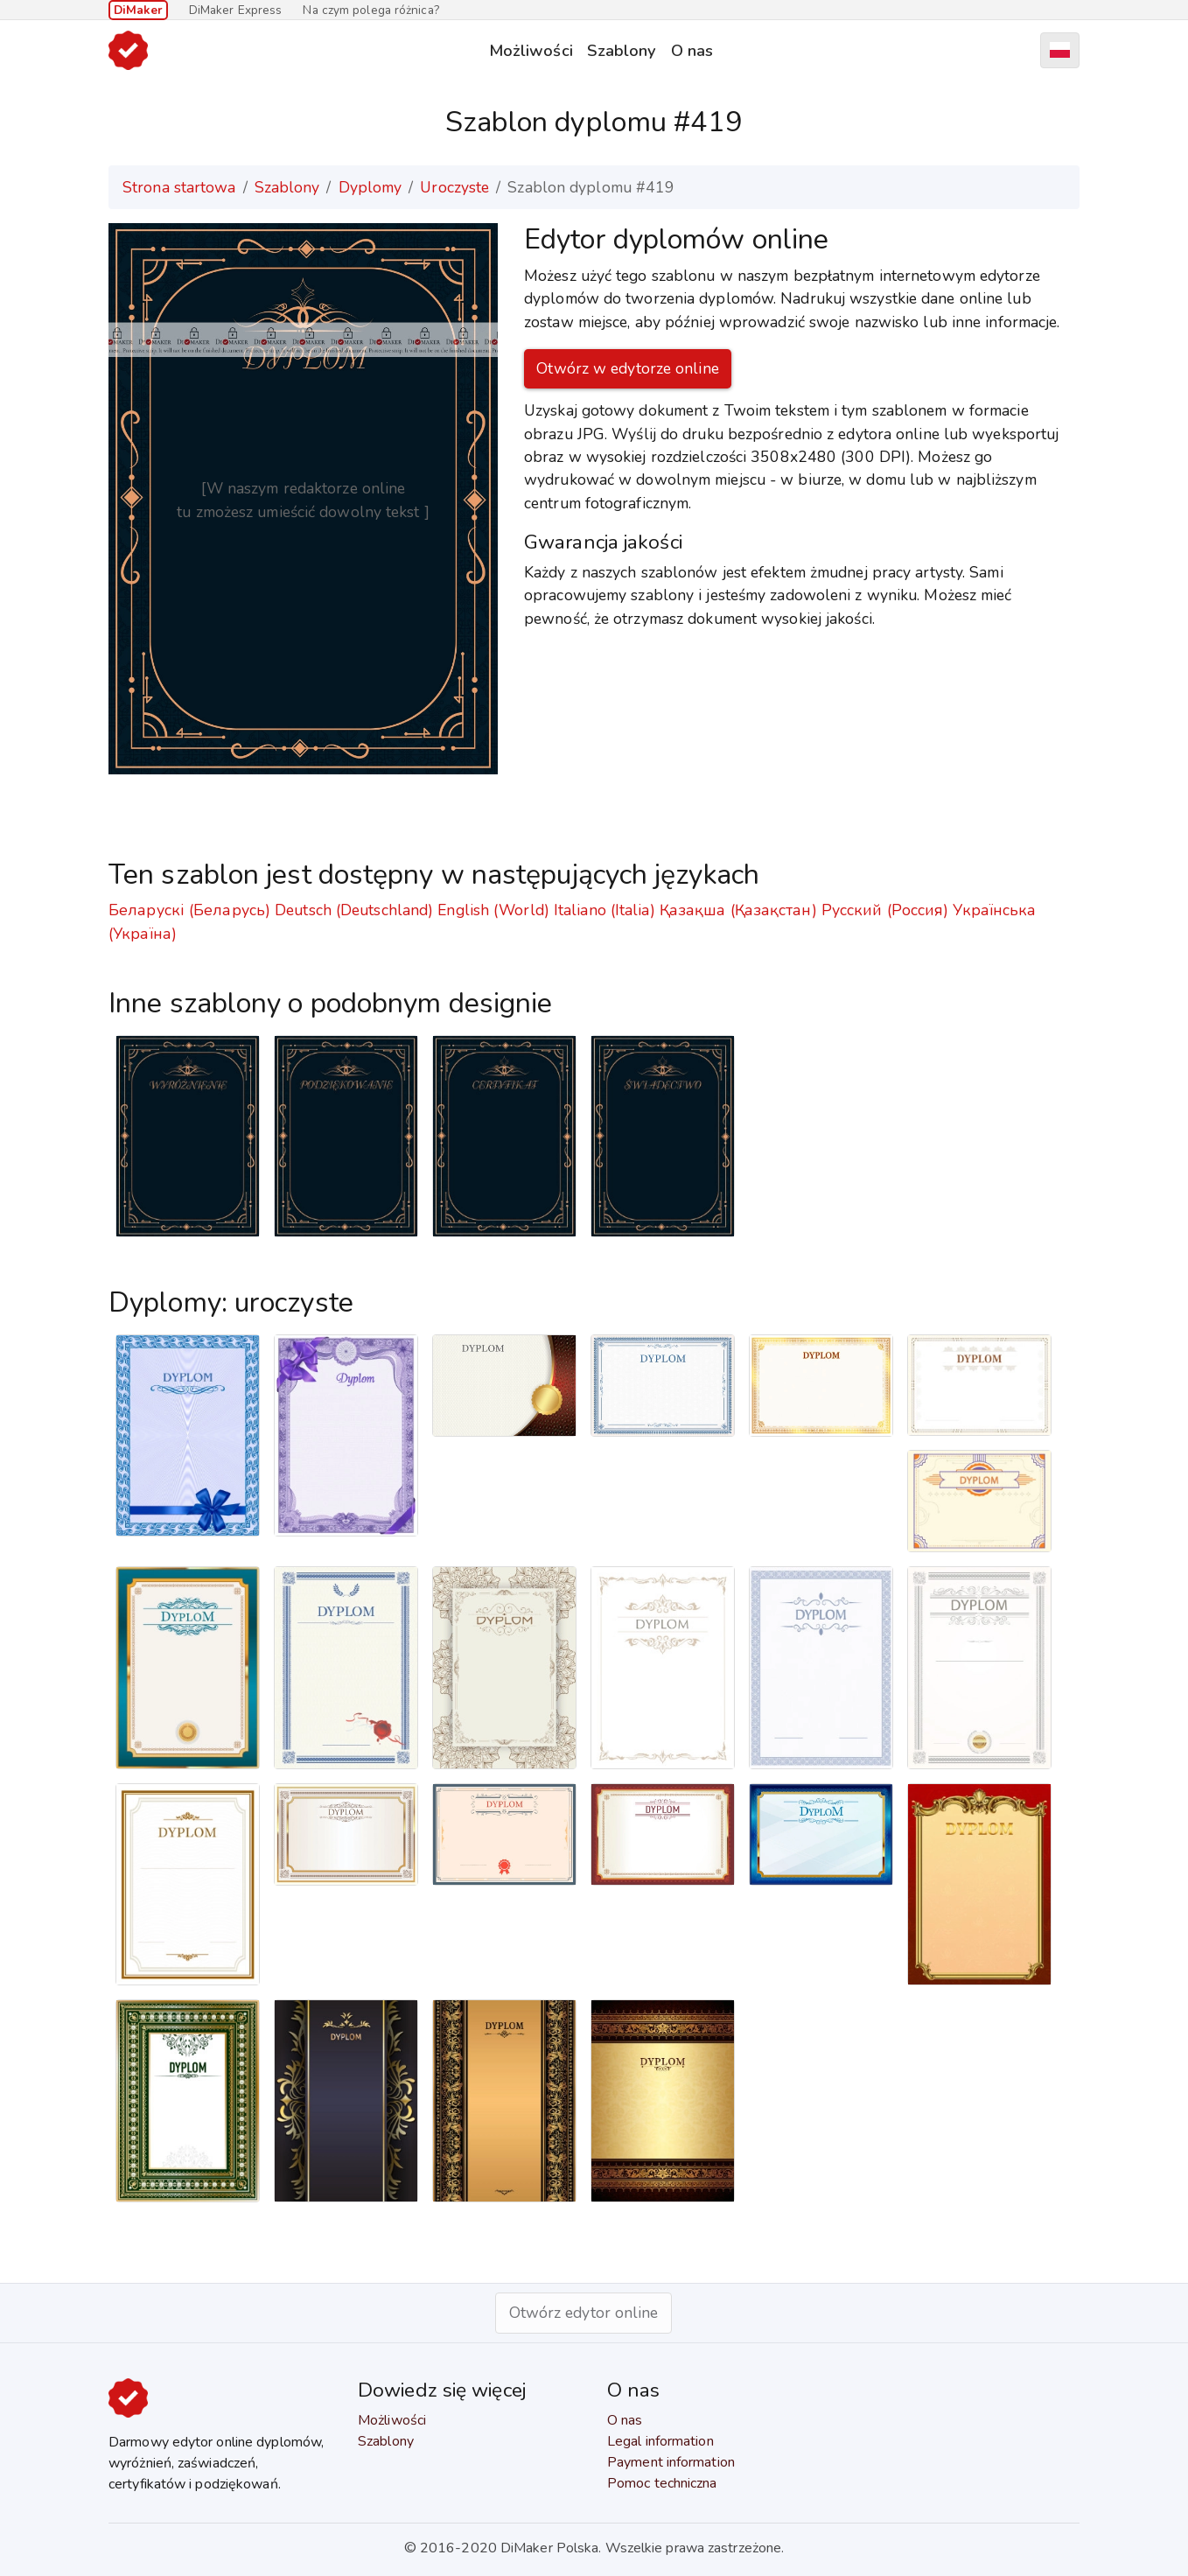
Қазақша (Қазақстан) (738, 910)
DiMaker (138, 10)
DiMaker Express (236, 10)
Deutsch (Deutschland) (354, 910)
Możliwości (531, 50)
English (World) (493, 910)
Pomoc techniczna (662, 2483)
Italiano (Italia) (604, 910)
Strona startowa (179, 187)
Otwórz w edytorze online (627, 368)
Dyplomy (370, 187)
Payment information (671, 2462)
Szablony (622, 50)
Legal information (660, 2441)
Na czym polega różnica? (370, 10)
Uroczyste (454, 187)
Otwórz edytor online (584, 2312)
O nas (692, 50)
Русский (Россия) (885, 910)
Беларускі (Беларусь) (189, 910)
